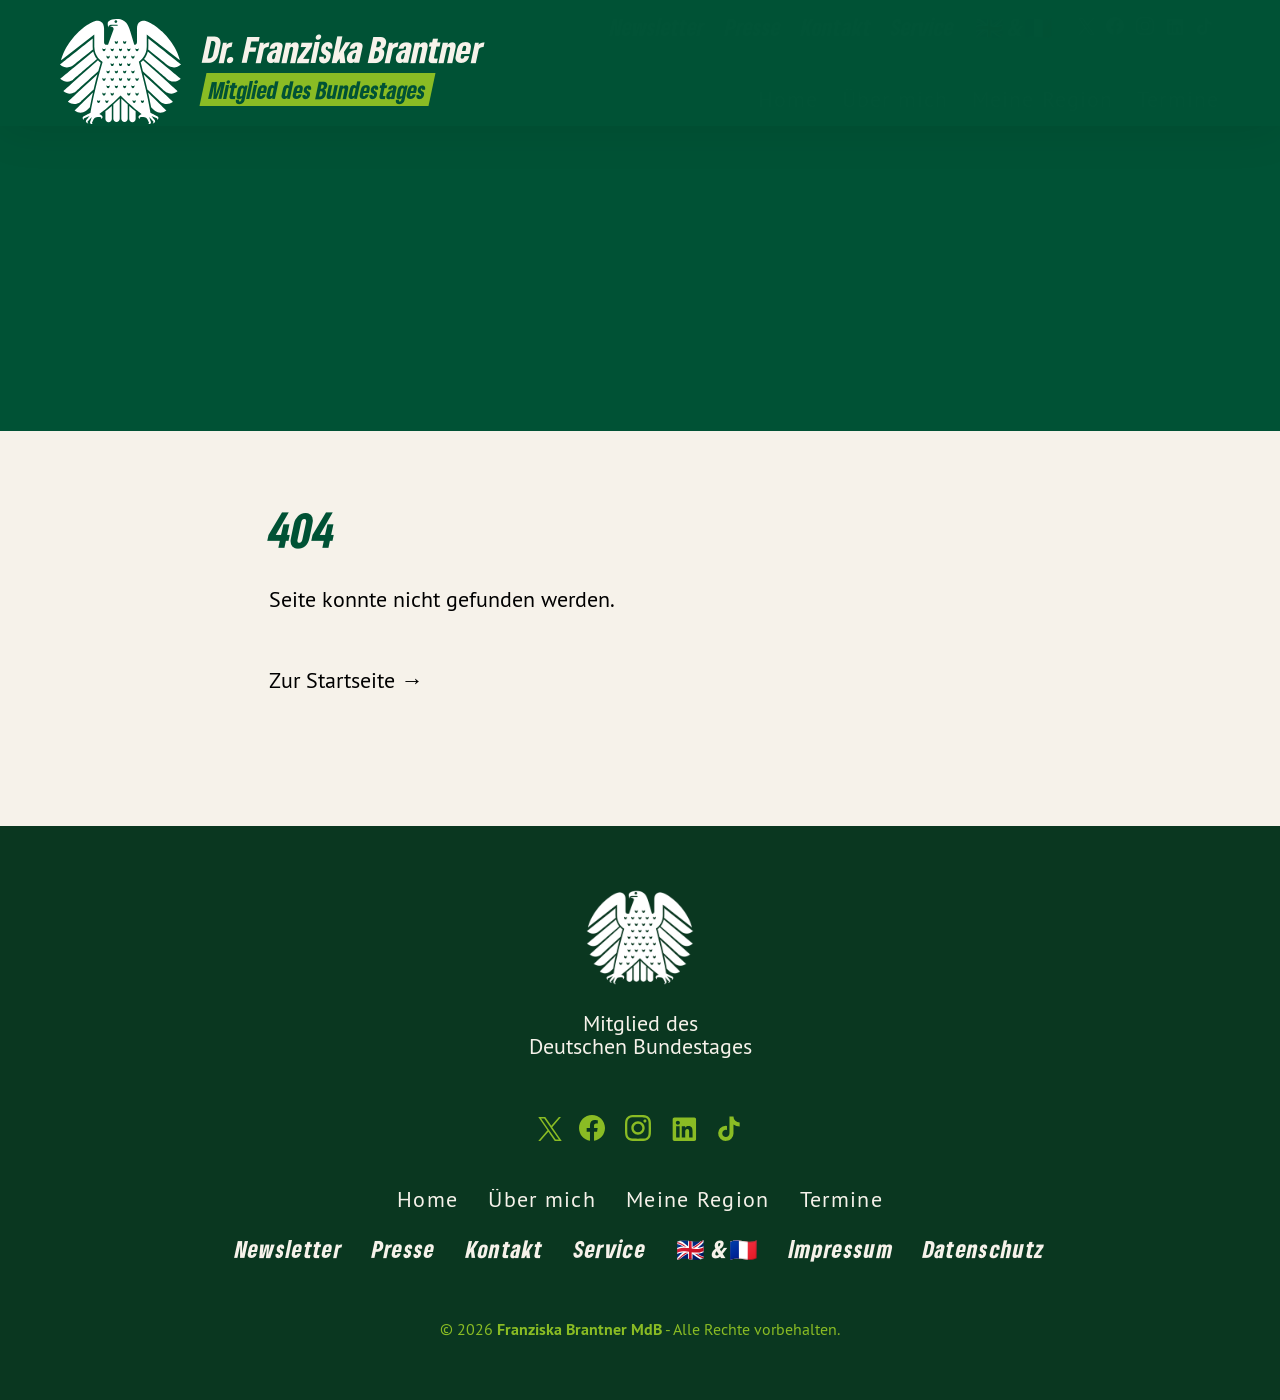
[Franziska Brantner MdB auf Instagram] (1145, 27)
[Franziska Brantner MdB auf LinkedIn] (1175, 27)
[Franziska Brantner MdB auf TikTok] (1205, 27)
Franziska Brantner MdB (579, 1329)
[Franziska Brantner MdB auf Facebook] (1115, 27)
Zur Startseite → (346, 680)
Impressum (841, 1248)
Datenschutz (984, 1248)
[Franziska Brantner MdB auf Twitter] (1085, 27)
